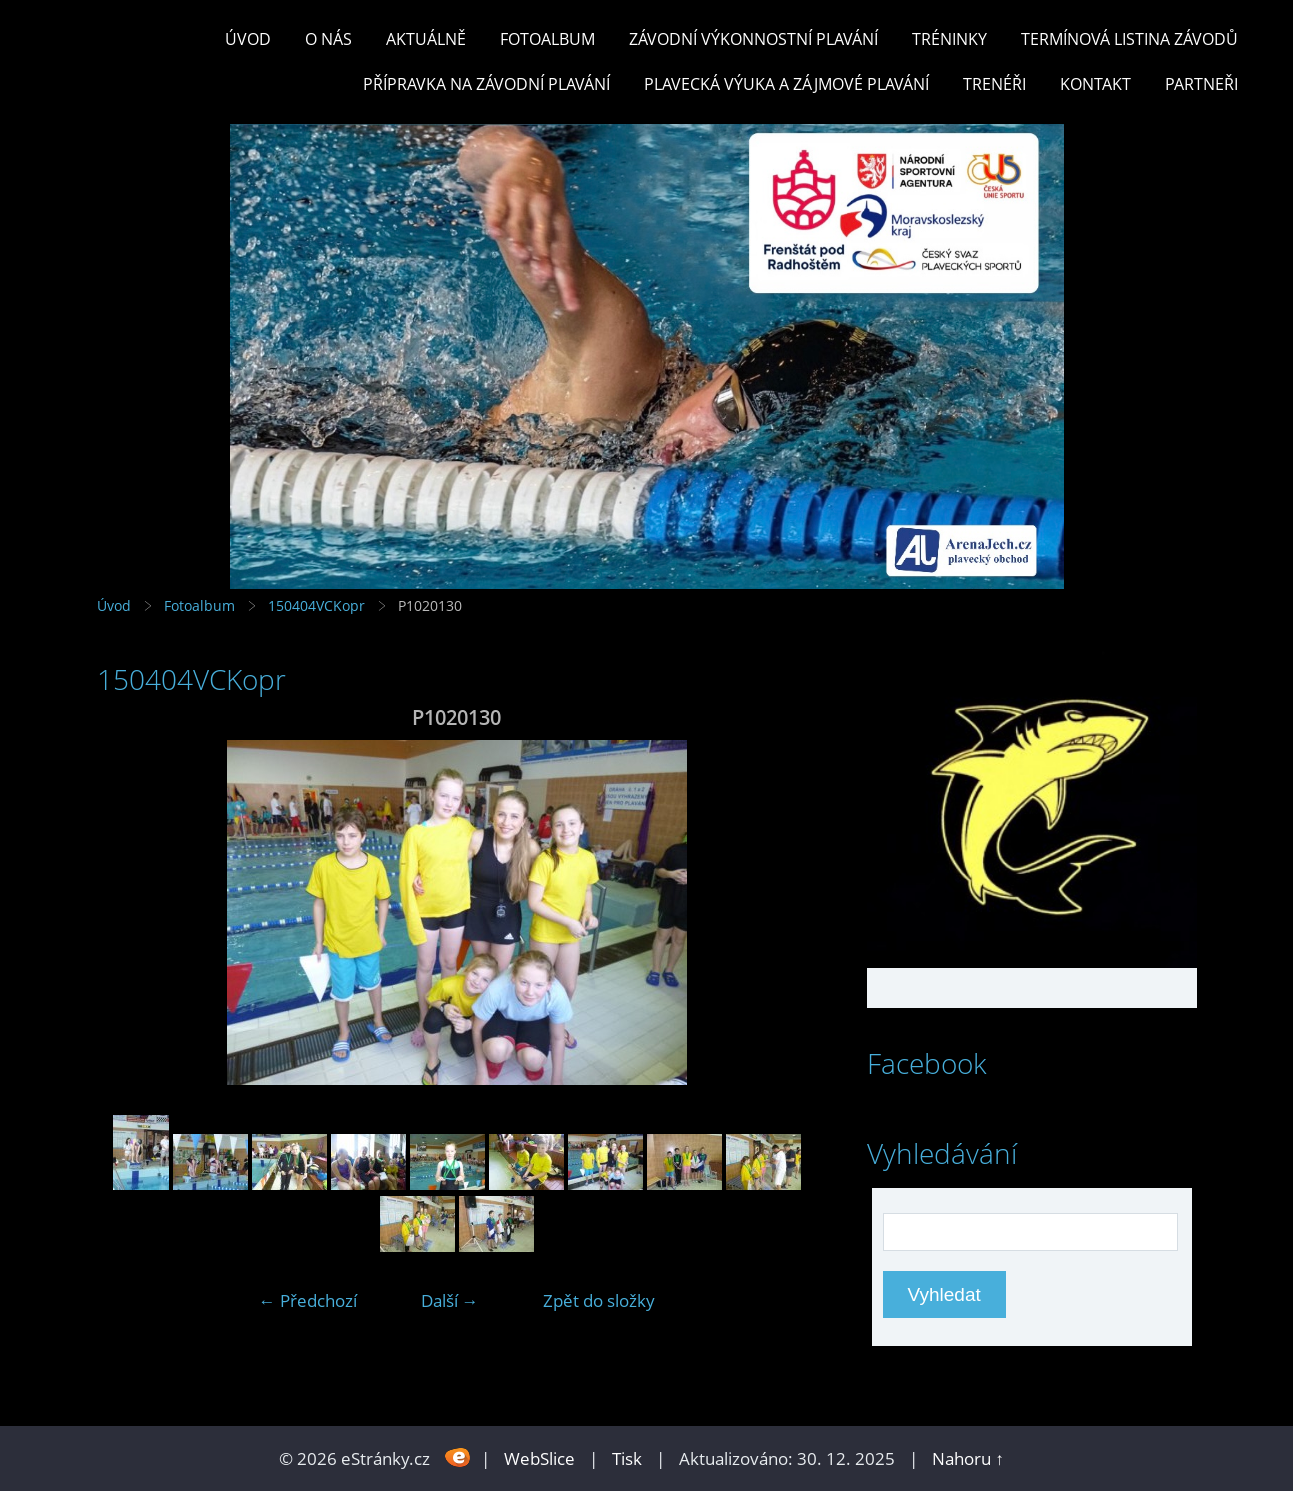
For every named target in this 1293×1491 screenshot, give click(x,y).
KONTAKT (1095, 84)
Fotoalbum (547, 39)
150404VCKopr (316, 605)
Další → (450, 1300)
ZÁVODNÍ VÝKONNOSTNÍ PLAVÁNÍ (753, 39)
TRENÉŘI (994, 84)
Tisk (627, 1458)
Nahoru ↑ (968, 1458)
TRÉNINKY (949, 39)
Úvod (248, 39)
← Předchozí (308, 1300)
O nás (328, 39)
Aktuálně (426, 39)
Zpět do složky (599, 1300)
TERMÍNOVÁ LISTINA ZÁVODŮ (1129, 39)
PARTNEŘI (1201, 84)
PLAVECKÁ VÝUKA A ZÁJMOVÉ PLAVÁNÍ (786, 84)
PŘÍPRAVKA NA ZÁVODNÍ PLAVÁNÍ (486, 84)
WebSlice (539, 1458)
